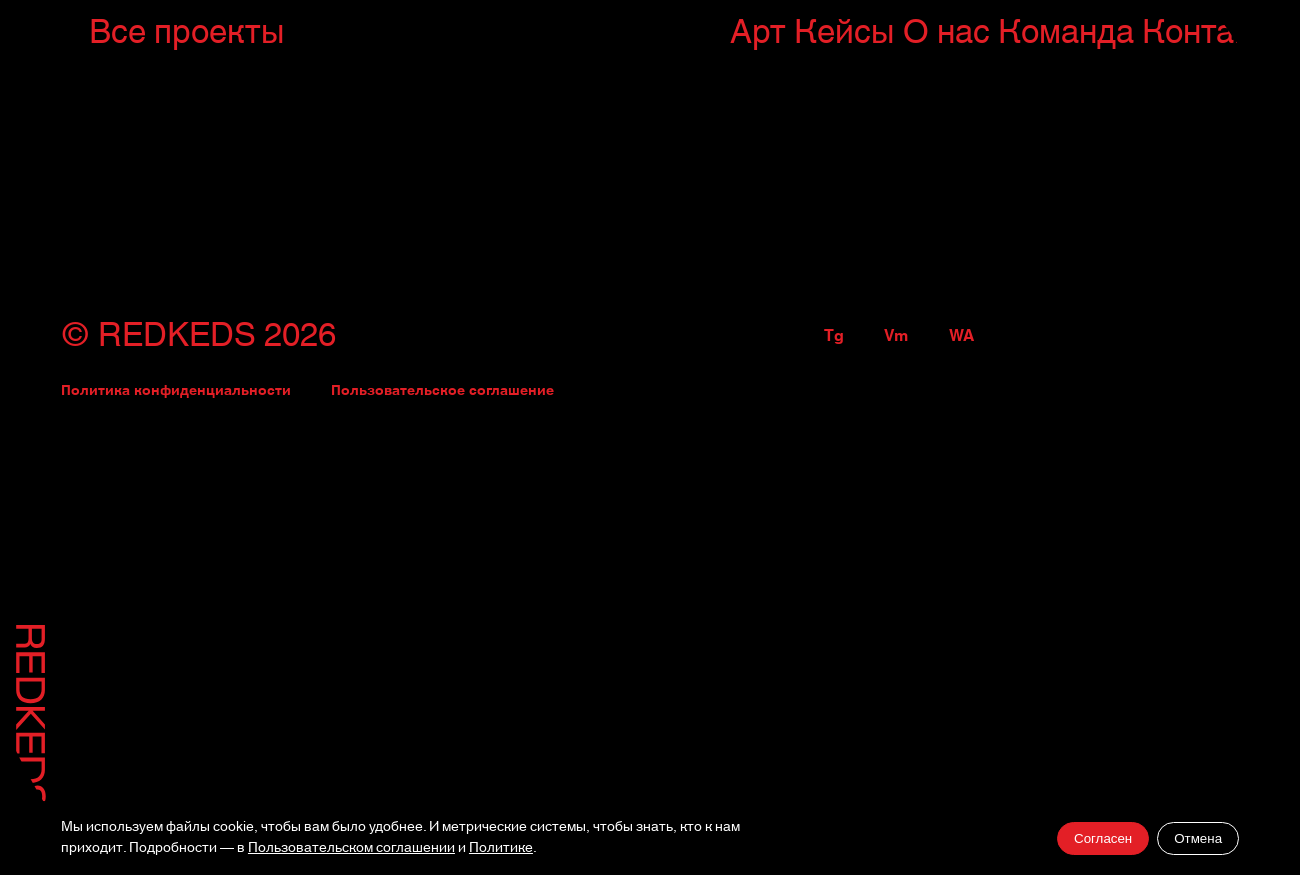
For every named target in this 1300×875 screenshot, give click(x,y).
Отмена (1198, 838)
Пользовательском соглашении (351, 848)
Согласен (1103, 838)
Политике (501, 848)
